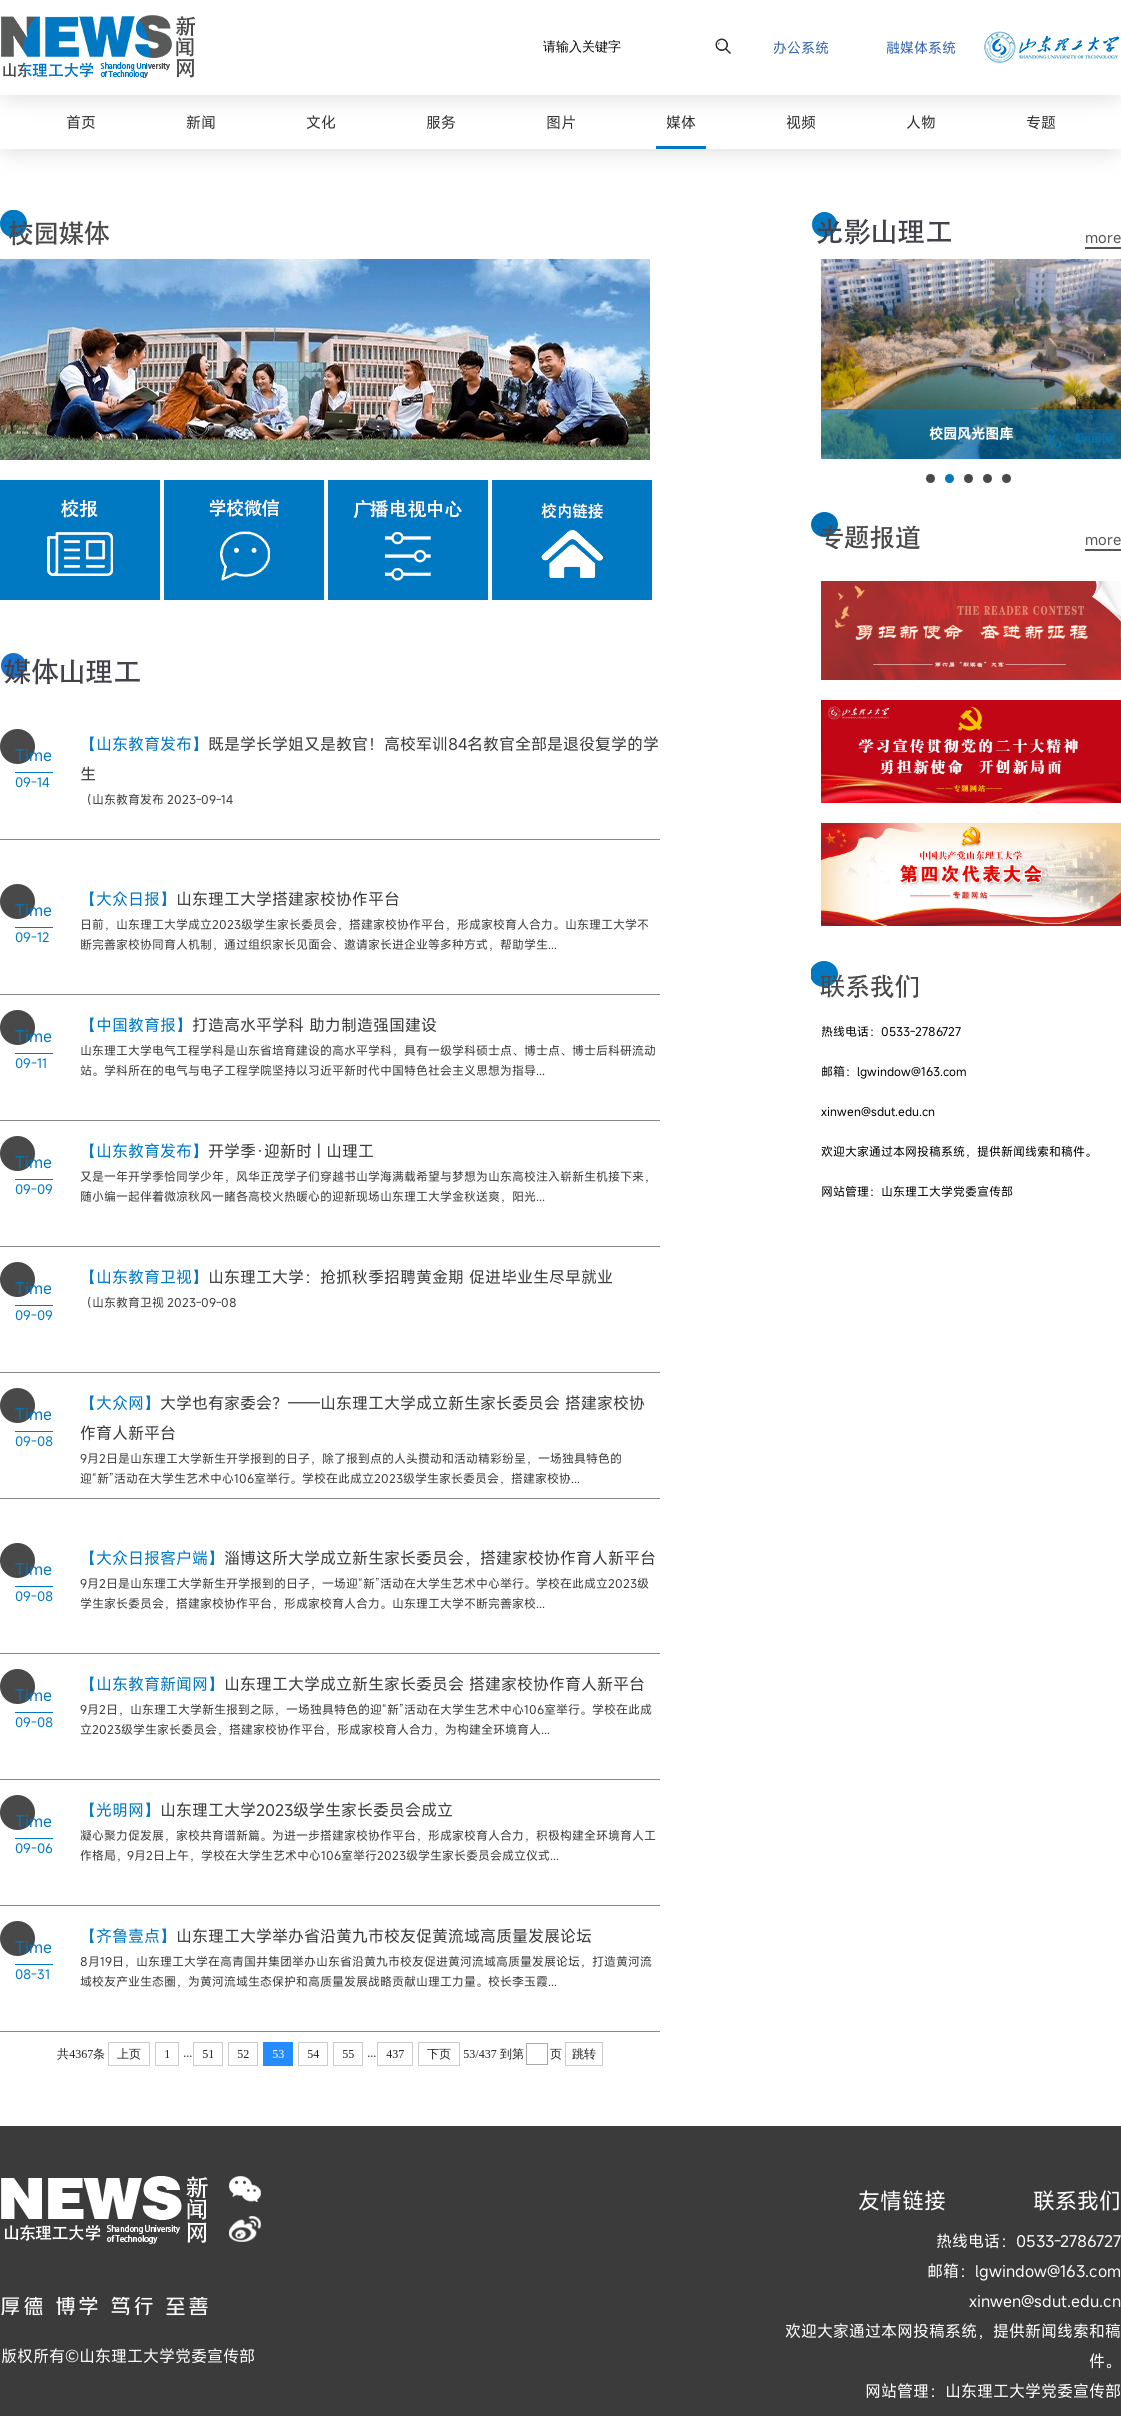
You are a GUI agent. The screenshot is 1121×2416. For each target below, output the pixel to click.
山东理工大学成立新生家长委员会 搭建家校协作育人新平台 (362, 1684)
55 (348, 2054)
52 (243, 2054)
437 (395, 2054)
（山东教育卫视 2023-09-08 (158, 1302)
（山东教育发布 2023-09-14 (156, 799)
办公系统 (801, 47)
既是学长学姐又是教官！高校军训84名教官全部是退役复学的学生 (369, 759)
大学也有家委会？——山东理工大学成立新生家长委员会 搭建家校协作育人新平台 (362, 1418)
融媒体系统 (921, 47)
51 (208, 2054)
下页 (439, 2054)
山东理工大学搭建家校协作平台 (240, 899)
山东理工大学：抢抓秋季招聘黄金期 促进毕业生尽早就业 (346, 1277)
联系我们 (1077, 2200)
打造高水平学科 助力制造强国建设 (258, 1025)
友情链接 (902, 2200)
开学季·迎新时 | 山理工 (227, 1151)
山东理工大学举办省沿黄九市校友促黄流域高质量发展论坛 (336, 1936)
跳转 (584, 2054)
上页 (129, 2054)
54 (313, 2054)
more (1103, 237)
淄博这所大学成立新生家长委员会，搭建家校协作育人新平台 (368, 1558)
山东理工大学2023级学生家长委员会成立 (266, 1810)
